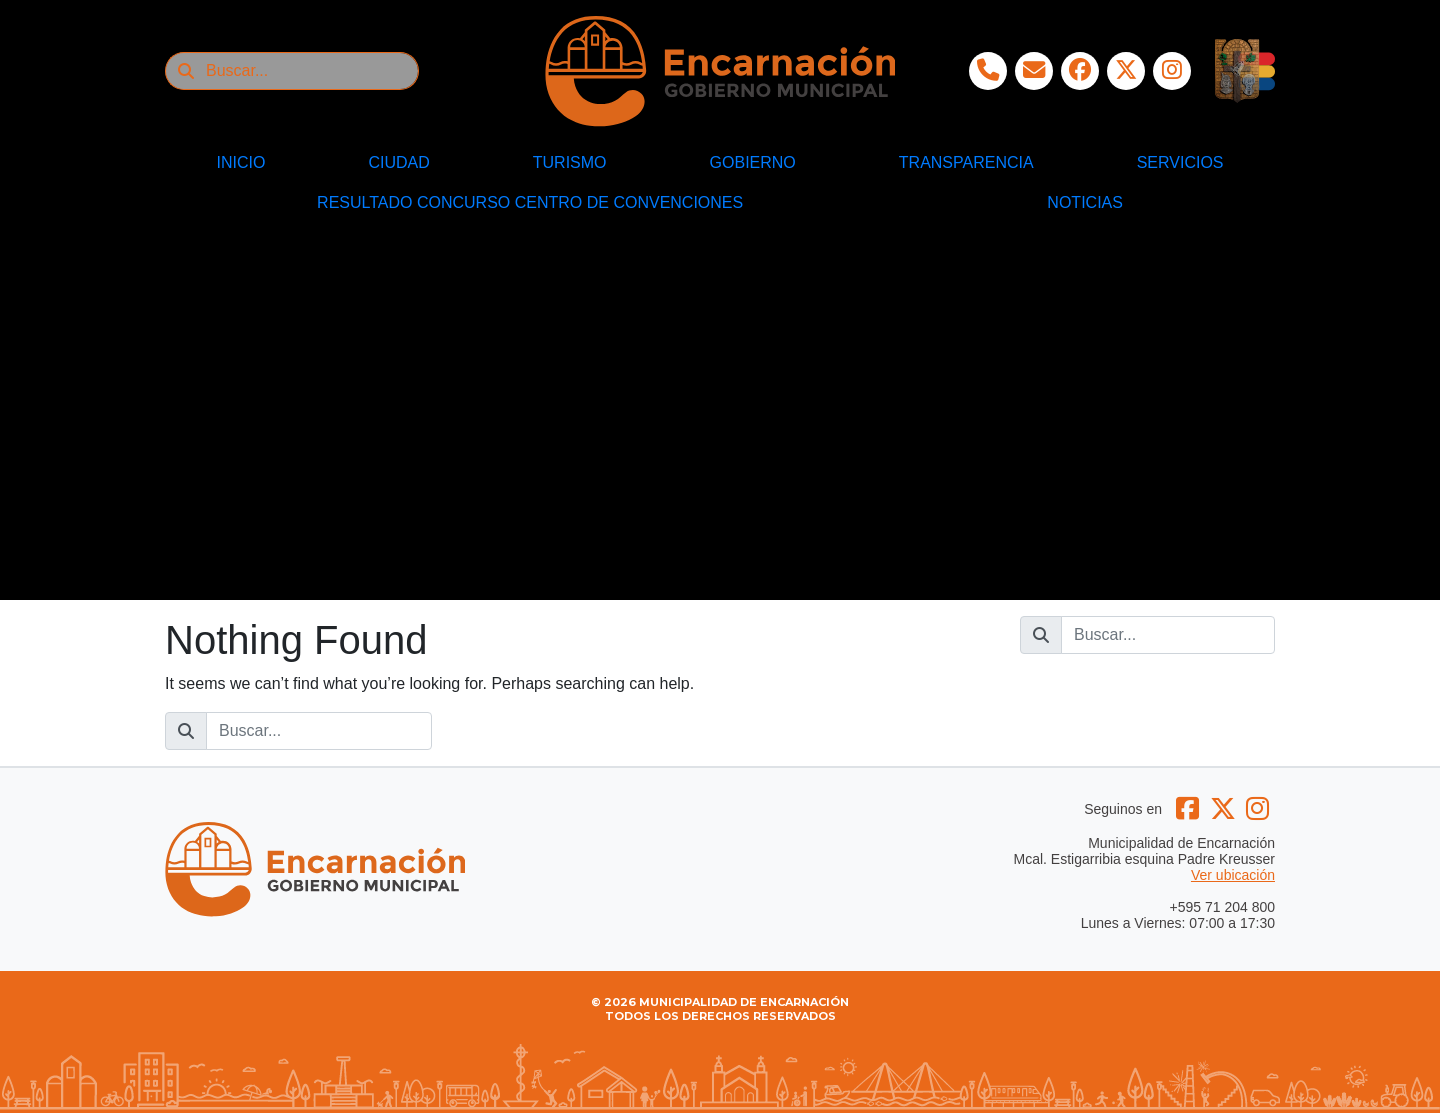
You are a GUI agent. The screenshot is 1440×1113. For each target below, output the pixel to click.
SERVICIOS (1180, 162)
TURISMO (570, 162)
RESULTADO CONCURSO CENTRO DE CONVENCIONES (530, 202)
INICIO (241, 162)
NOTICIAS (1085, 202)
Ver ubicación (1233, 875)
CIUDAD (398, 162)
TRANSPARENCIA (966, 162)
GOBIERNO (753, 162)
